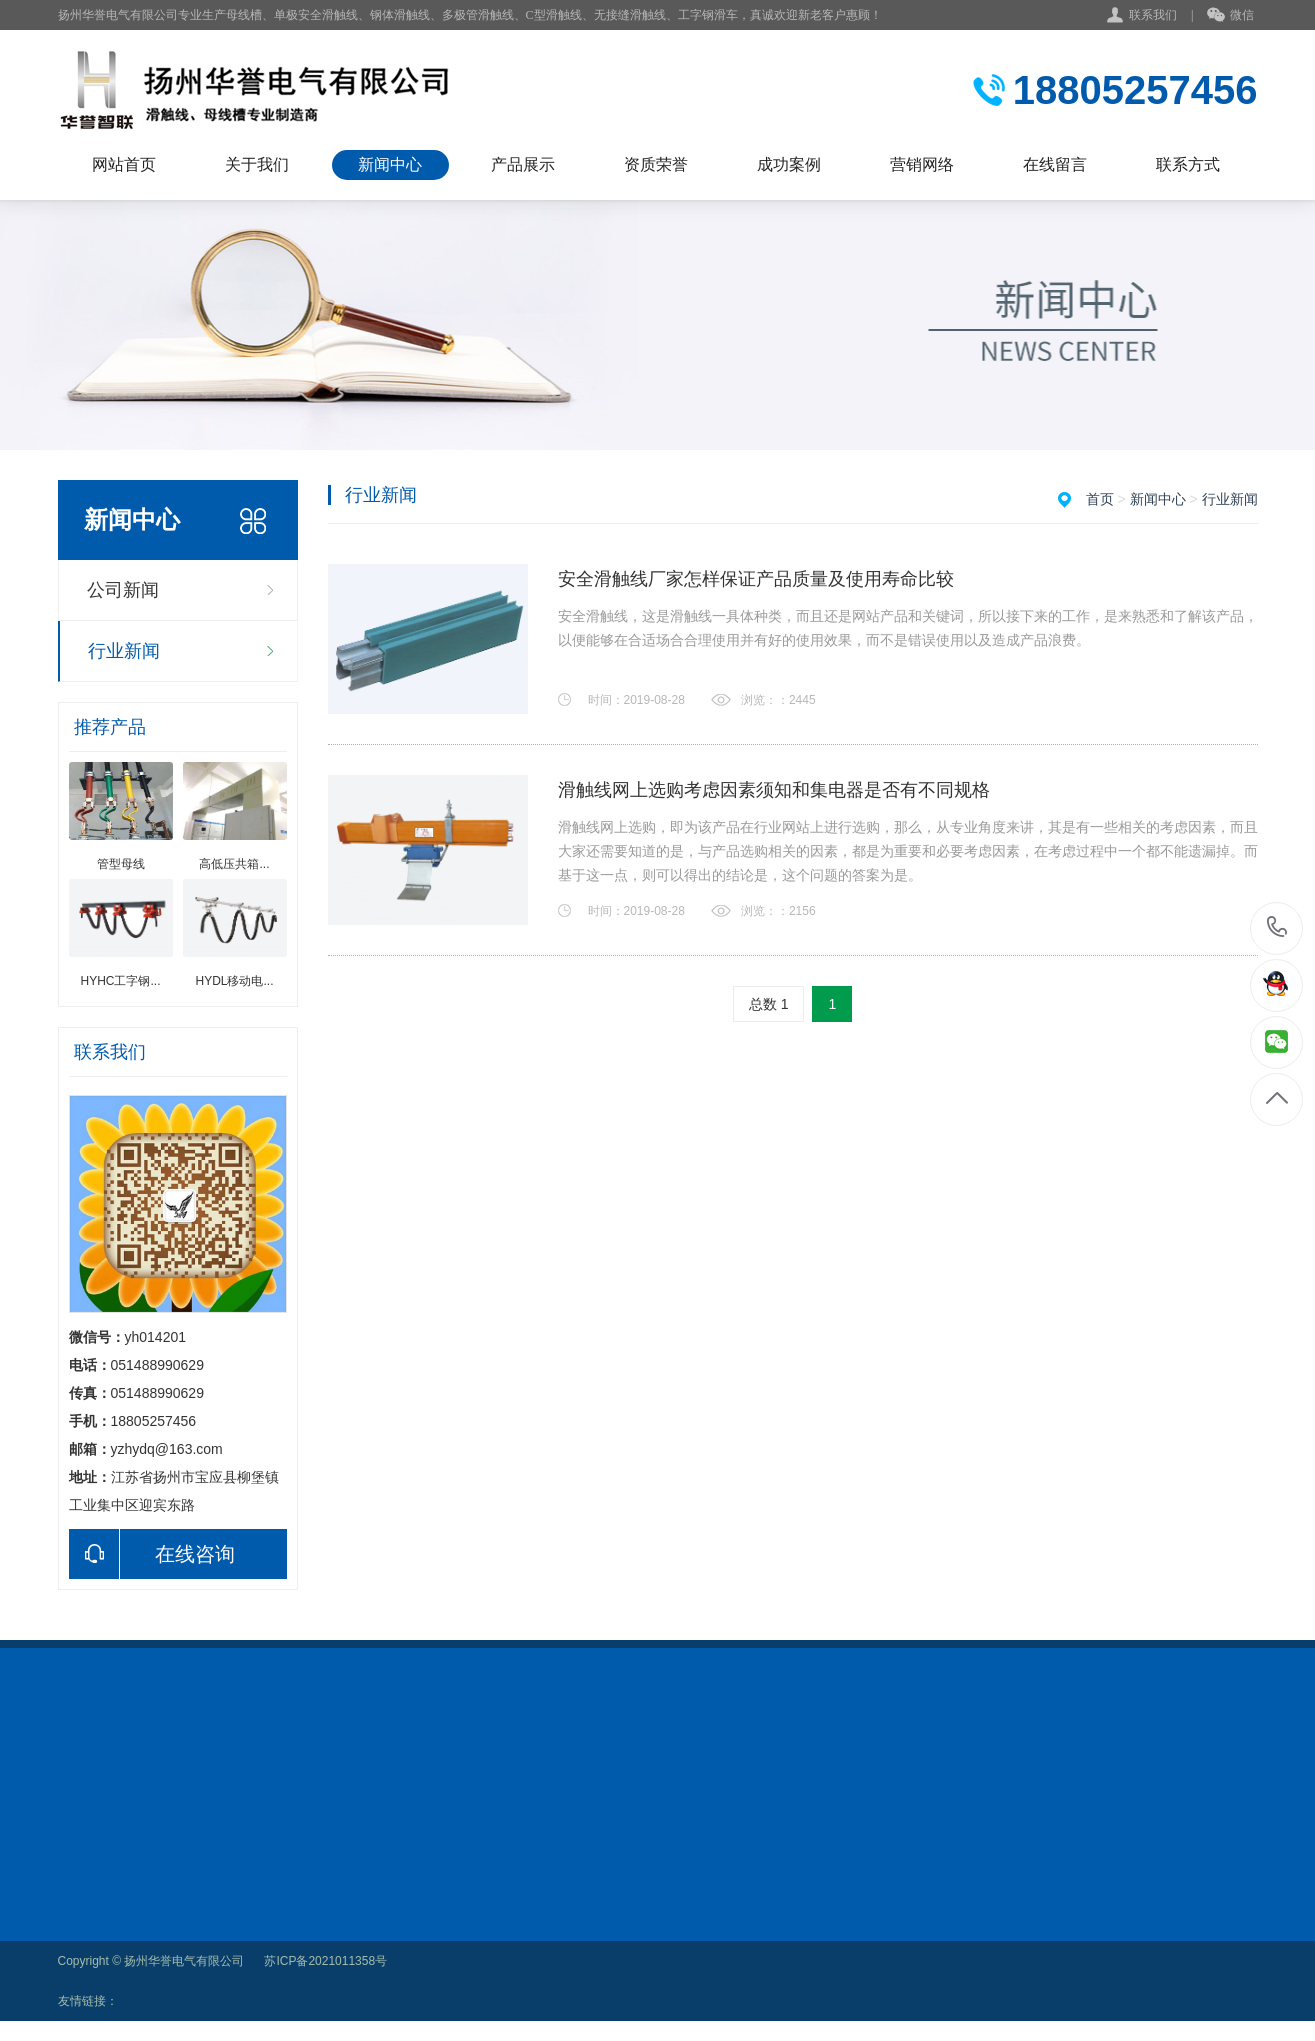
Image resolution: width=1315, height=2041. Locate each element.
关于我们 (257, 164)
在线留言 (1055, 164)
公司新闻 (123, 590)
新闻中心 (390, 164)
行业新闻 (124, 651)
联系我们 (1153, 15)
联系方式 (1188, 164)
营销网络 (922, 164)
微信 (1230, 16)
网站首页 (124, 164)
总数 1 (769, 1004)
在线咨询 (152, 1554)
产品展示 (523, 164)
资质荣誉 (656, 164)
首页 (1100, 499)
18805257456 (1277, 927)
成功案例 (789, 164)
